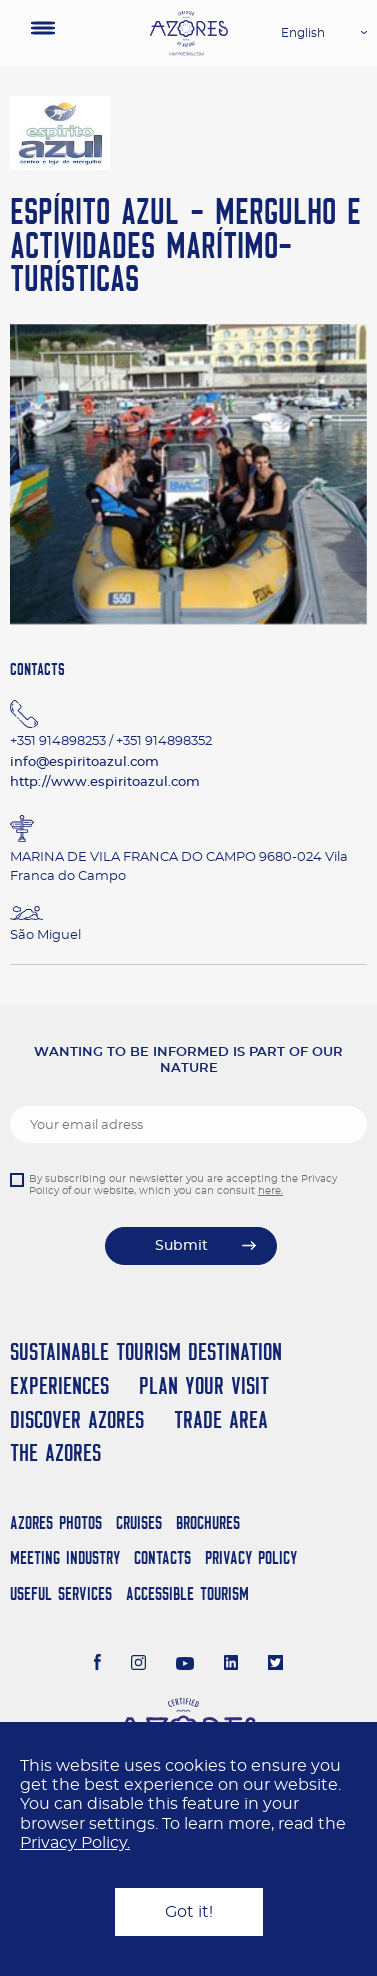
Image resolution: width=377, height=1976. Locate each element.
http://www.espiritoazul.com (105, 782)
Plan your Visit (204, 1385)
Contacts (162, 1557)
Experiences (59, 1385)
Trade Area (221, 1419)
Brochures (208, 1522)
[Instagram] (138, 1665)
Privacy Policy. (75, 1843)
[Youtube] (185, 1665)
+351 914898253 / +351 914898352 (111, 741)
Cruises (139, 1522)
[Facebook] (98, 1665)
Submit (181, 1246)
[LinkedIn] (231, 1665)
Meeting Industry (65, 1557)
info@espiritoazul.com (84, 762)
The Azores (55, 1452)
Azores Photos (56, 1522)
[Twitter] (275, 1665)
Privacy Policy (251, 1557)
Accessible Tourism (187, 1593)
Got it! (189, 1912)
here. (270, 1191)
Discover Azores (77, 1419)
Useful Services (61, 1593)
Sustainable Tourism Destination (146, 1351)
